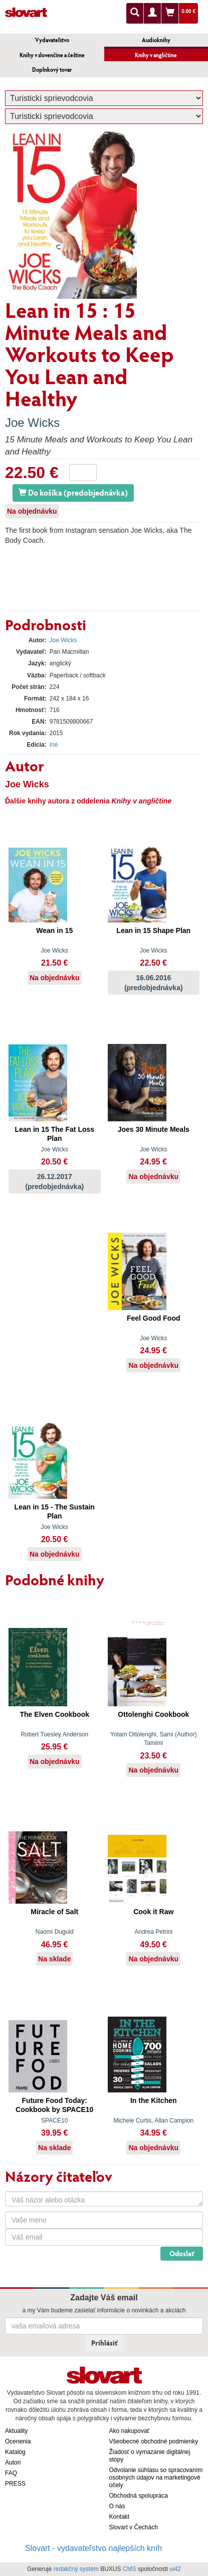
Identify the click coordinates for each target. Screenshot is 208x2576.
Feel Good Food (153, 1318)
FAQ (11, 2473)
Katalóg (15, 2451)
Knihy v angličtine (156, 55)
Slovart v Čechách (133, 2527)
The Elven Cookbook (54, 1714)
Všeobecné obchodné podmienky (153, 2441)
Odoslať (181, 2253)
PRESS (15, 2483)
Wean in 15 (54, 930)
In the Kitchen (153, 2100)
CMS (129, 2568)
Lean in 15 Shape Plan (153, 930)
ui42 (175, 2568)
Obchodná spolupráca (138, 2495)
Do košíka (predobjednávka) (73, 492)
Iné (54, 744)
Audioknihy (156, 40)
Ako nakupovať (129, 2430)
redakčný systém (76, 2568)
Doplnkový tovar (52, 69)
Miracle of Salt (54, 1912)
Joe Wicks (32, 422)
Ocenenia (18, 2441)
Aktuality (16, 2430)
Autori (13, 2462)
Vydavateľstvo (52, 40)
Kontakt (119, 2516)
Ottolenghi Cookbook (153, 1714)
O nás (117, 2506)
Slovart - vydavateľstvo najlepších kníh (93, 2548)
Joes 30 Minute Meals (153, 1129)
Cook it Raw (153, 1912)
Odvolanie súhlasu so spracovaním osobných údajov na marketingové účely (156, 2478)
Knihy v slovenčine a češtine (52, 55)
